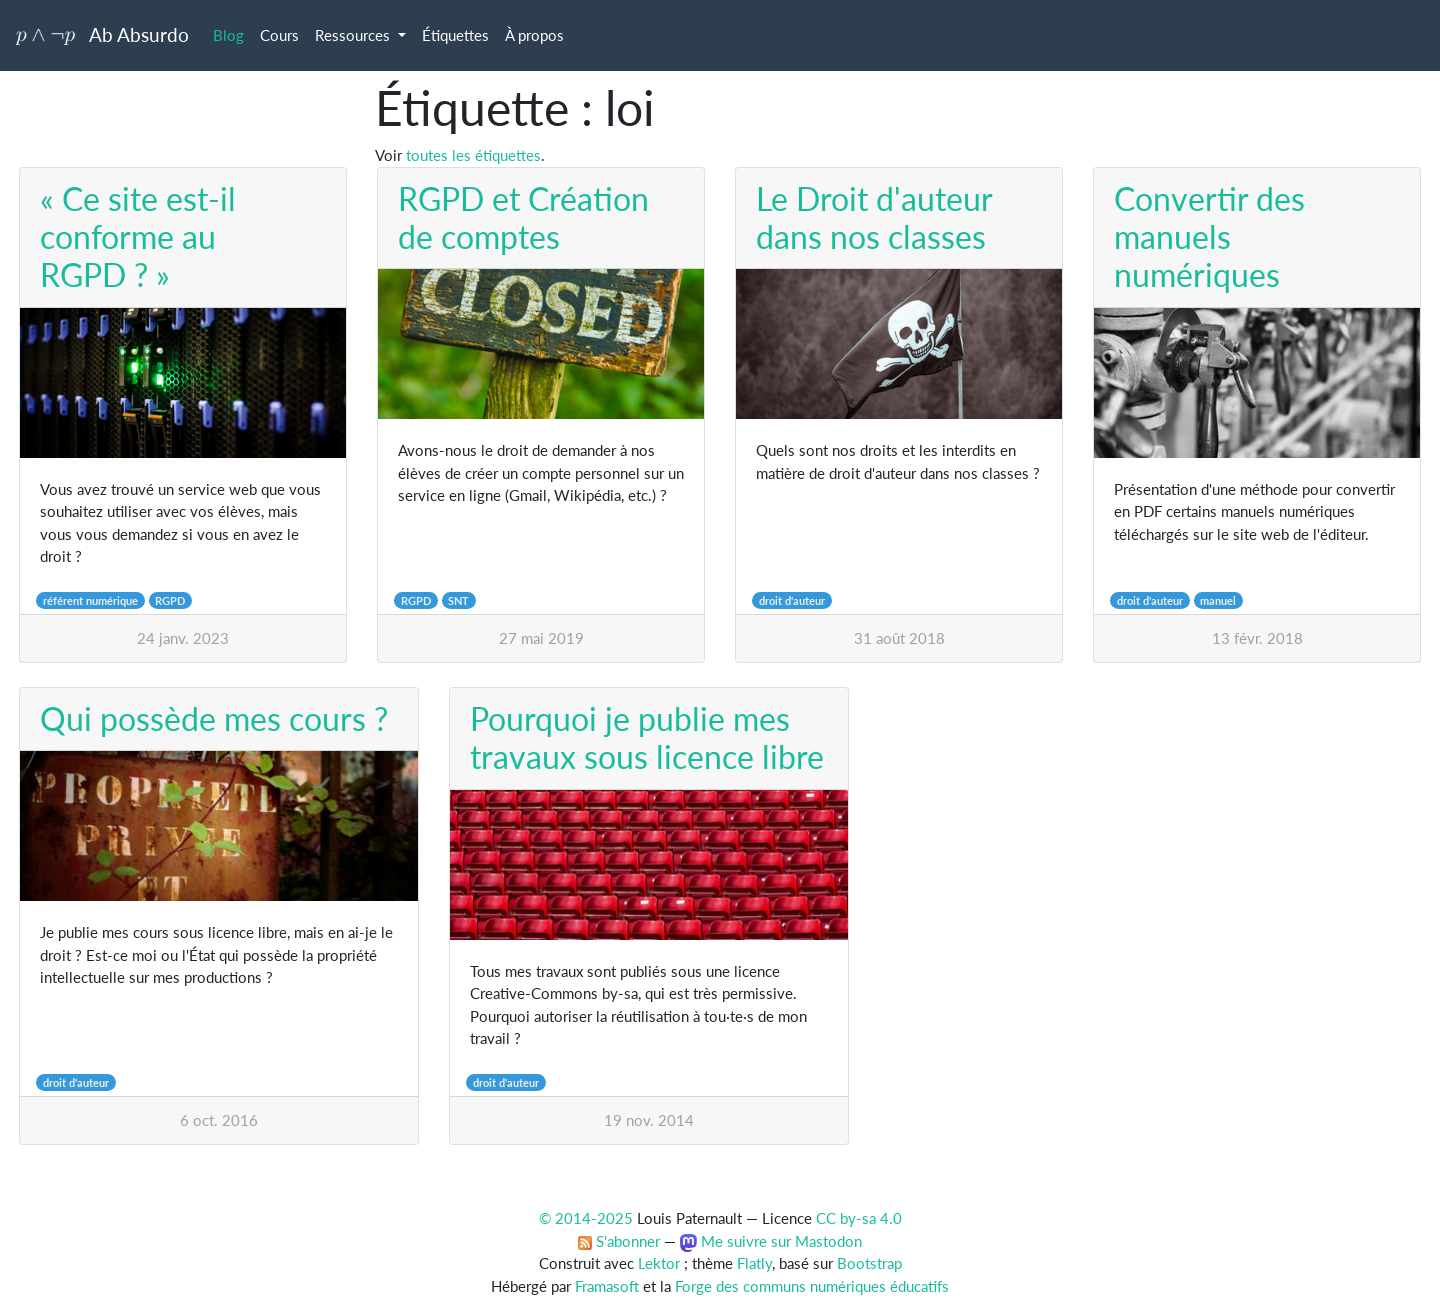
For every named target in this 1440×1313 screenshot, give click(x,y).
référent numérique (90, 600)
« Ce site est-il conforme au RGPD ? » (138, 237)
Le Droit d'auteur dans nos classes (874, 217)
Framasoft (607, 1286)
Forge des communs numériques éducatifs (812, 1286)
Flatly (754, 1263)
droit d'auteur (792, 600)
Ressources (354, 35)
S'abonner (619, 1241)
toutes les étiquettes (473, 155)
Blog (228, 35)
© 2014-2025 (586, 1218)
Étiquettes (455, 35)
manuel (1218, 600)
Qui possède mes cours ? (214, 718)
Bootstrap (869, 1263)
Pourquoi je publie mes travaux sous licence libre (647, 737)
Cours (279, 35)
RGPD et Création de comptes (523, 217)
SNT (458, 600)
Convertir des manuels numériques (1209, 237)
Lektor (659, 1263)
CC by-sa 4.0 (859, 1218)
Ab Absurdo (102, 34)
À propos (534, 35)
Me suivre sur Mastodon (771, 1241)
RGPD (170, 600)
